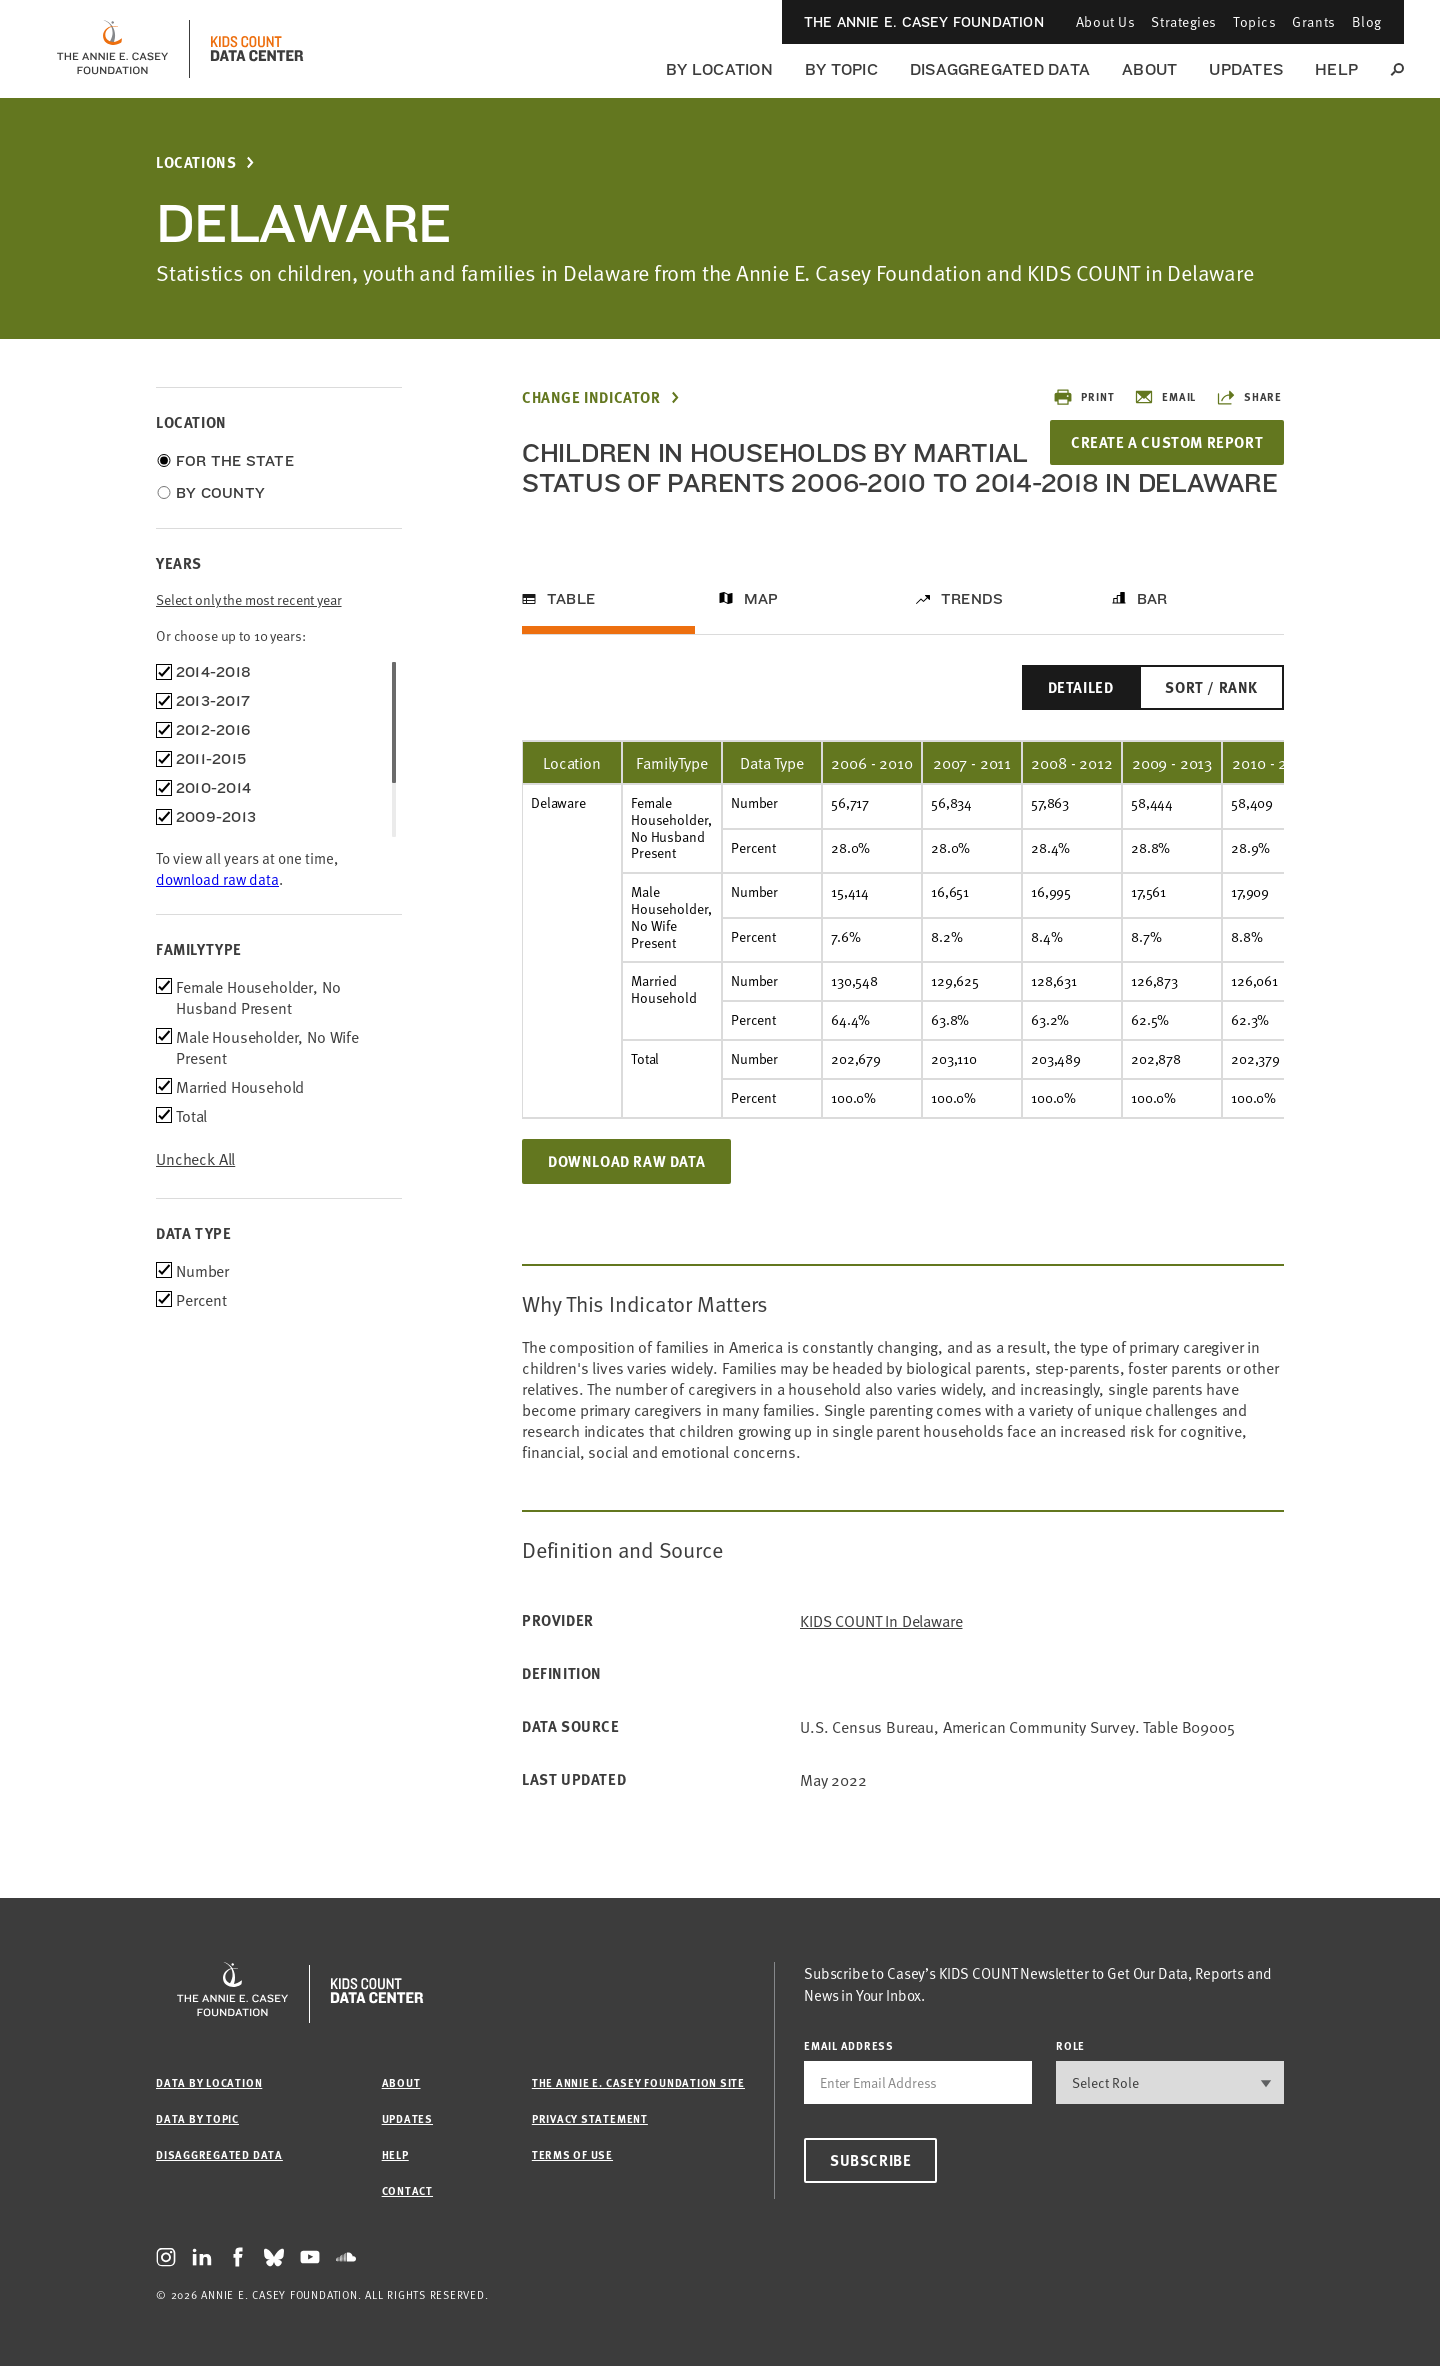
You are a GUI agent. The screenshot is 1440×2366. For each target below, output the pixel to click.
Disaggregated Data (1000, 69)
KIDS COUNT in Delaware (881, 1650)
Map (761, 629)
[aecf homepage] (112, 49)
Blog (1367, 21)
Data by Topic (197, 2118)
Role (1070, 2045)
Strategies (1184, 21)
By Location (719, 69)
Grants (1313, 21)
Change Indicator (591, 397)
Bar (1152, 629)
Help (1336, 69)
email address (849, 2045)
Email (1165, 397)
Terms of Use (572, 2154)
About (1149, 69)
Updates (1246, 69)
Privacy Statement (590, 2118)
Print (1083, 397)
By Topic (841, 69)
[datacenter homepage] (257, 49)
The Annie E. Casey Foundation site (638, 2082)
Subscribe (870, 2160)
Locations (196, 162)
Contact (407, 2190)
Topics (1254, 21)
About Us (1105, 21)
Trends (972, 629)
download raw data (217, 878)
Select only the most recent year (249, 599)
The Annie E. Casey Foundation (924, 22)
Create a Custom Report (1162, 442)
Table (571, 629)
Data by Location (209, 2082)
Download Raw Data (626, 1191)
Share (1249, 397)
